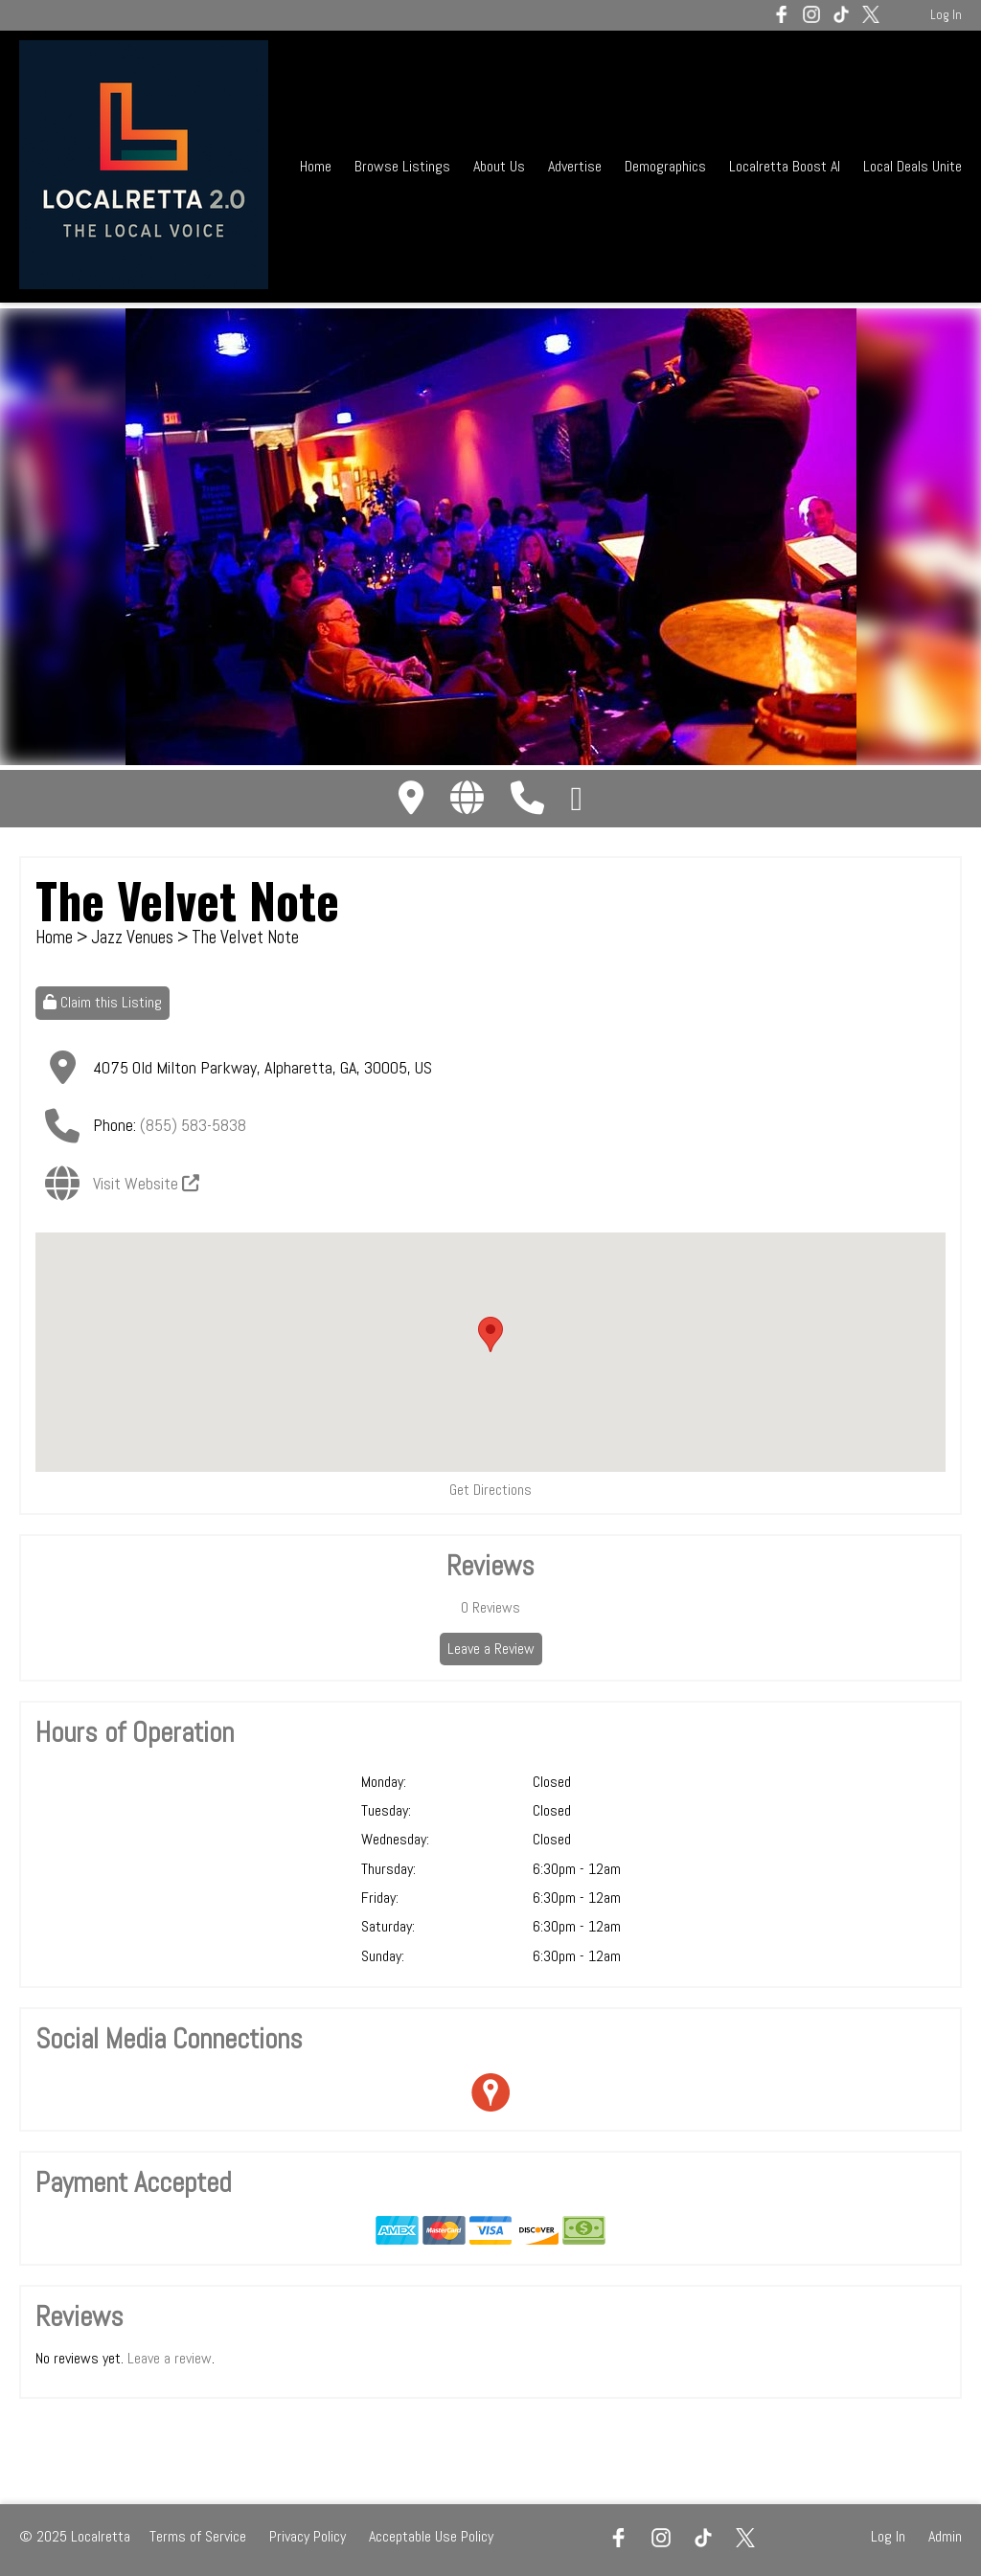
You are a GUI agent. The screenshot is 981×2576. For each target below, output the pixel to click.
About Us (499, 166)
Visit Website (146, 1183)
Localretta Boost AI (784, 166)
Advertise (575, 166)
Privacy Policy (307, 2536)
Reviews (490, 1607)
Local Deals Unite (912, 166)
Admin (945, 2536)
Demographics (667, 166)
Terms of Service (197, 2536)
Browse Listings (402, 166)
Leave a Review (491, 1648)
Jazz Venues (132, 937)
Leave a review (169, 2358)
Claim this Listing (102, 1002)
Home (315, 166)
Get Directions (490, 1490)
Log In (946, 15)
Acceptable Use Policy (431, 2536)
